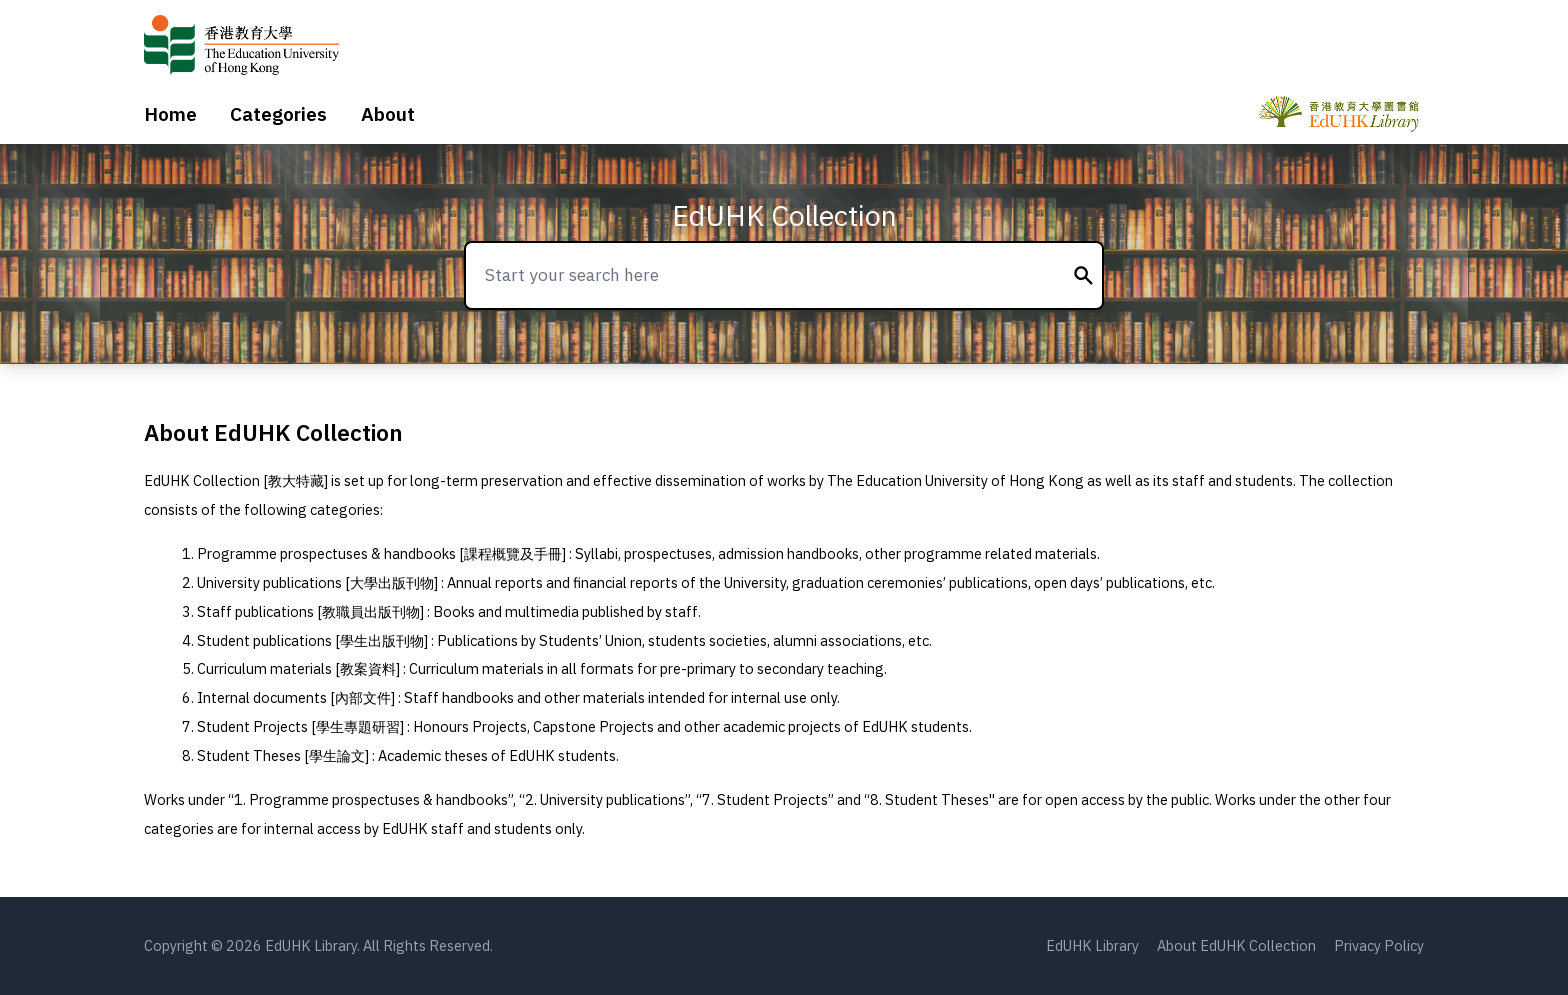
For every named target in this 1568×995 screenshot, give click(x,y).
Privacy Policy (1379, 945)
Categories (278, 114)
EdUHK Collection (784, 215)
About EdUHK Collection (1236, 945)
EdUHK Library (1092, 945)
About (388, 114)
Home (170, 114)
